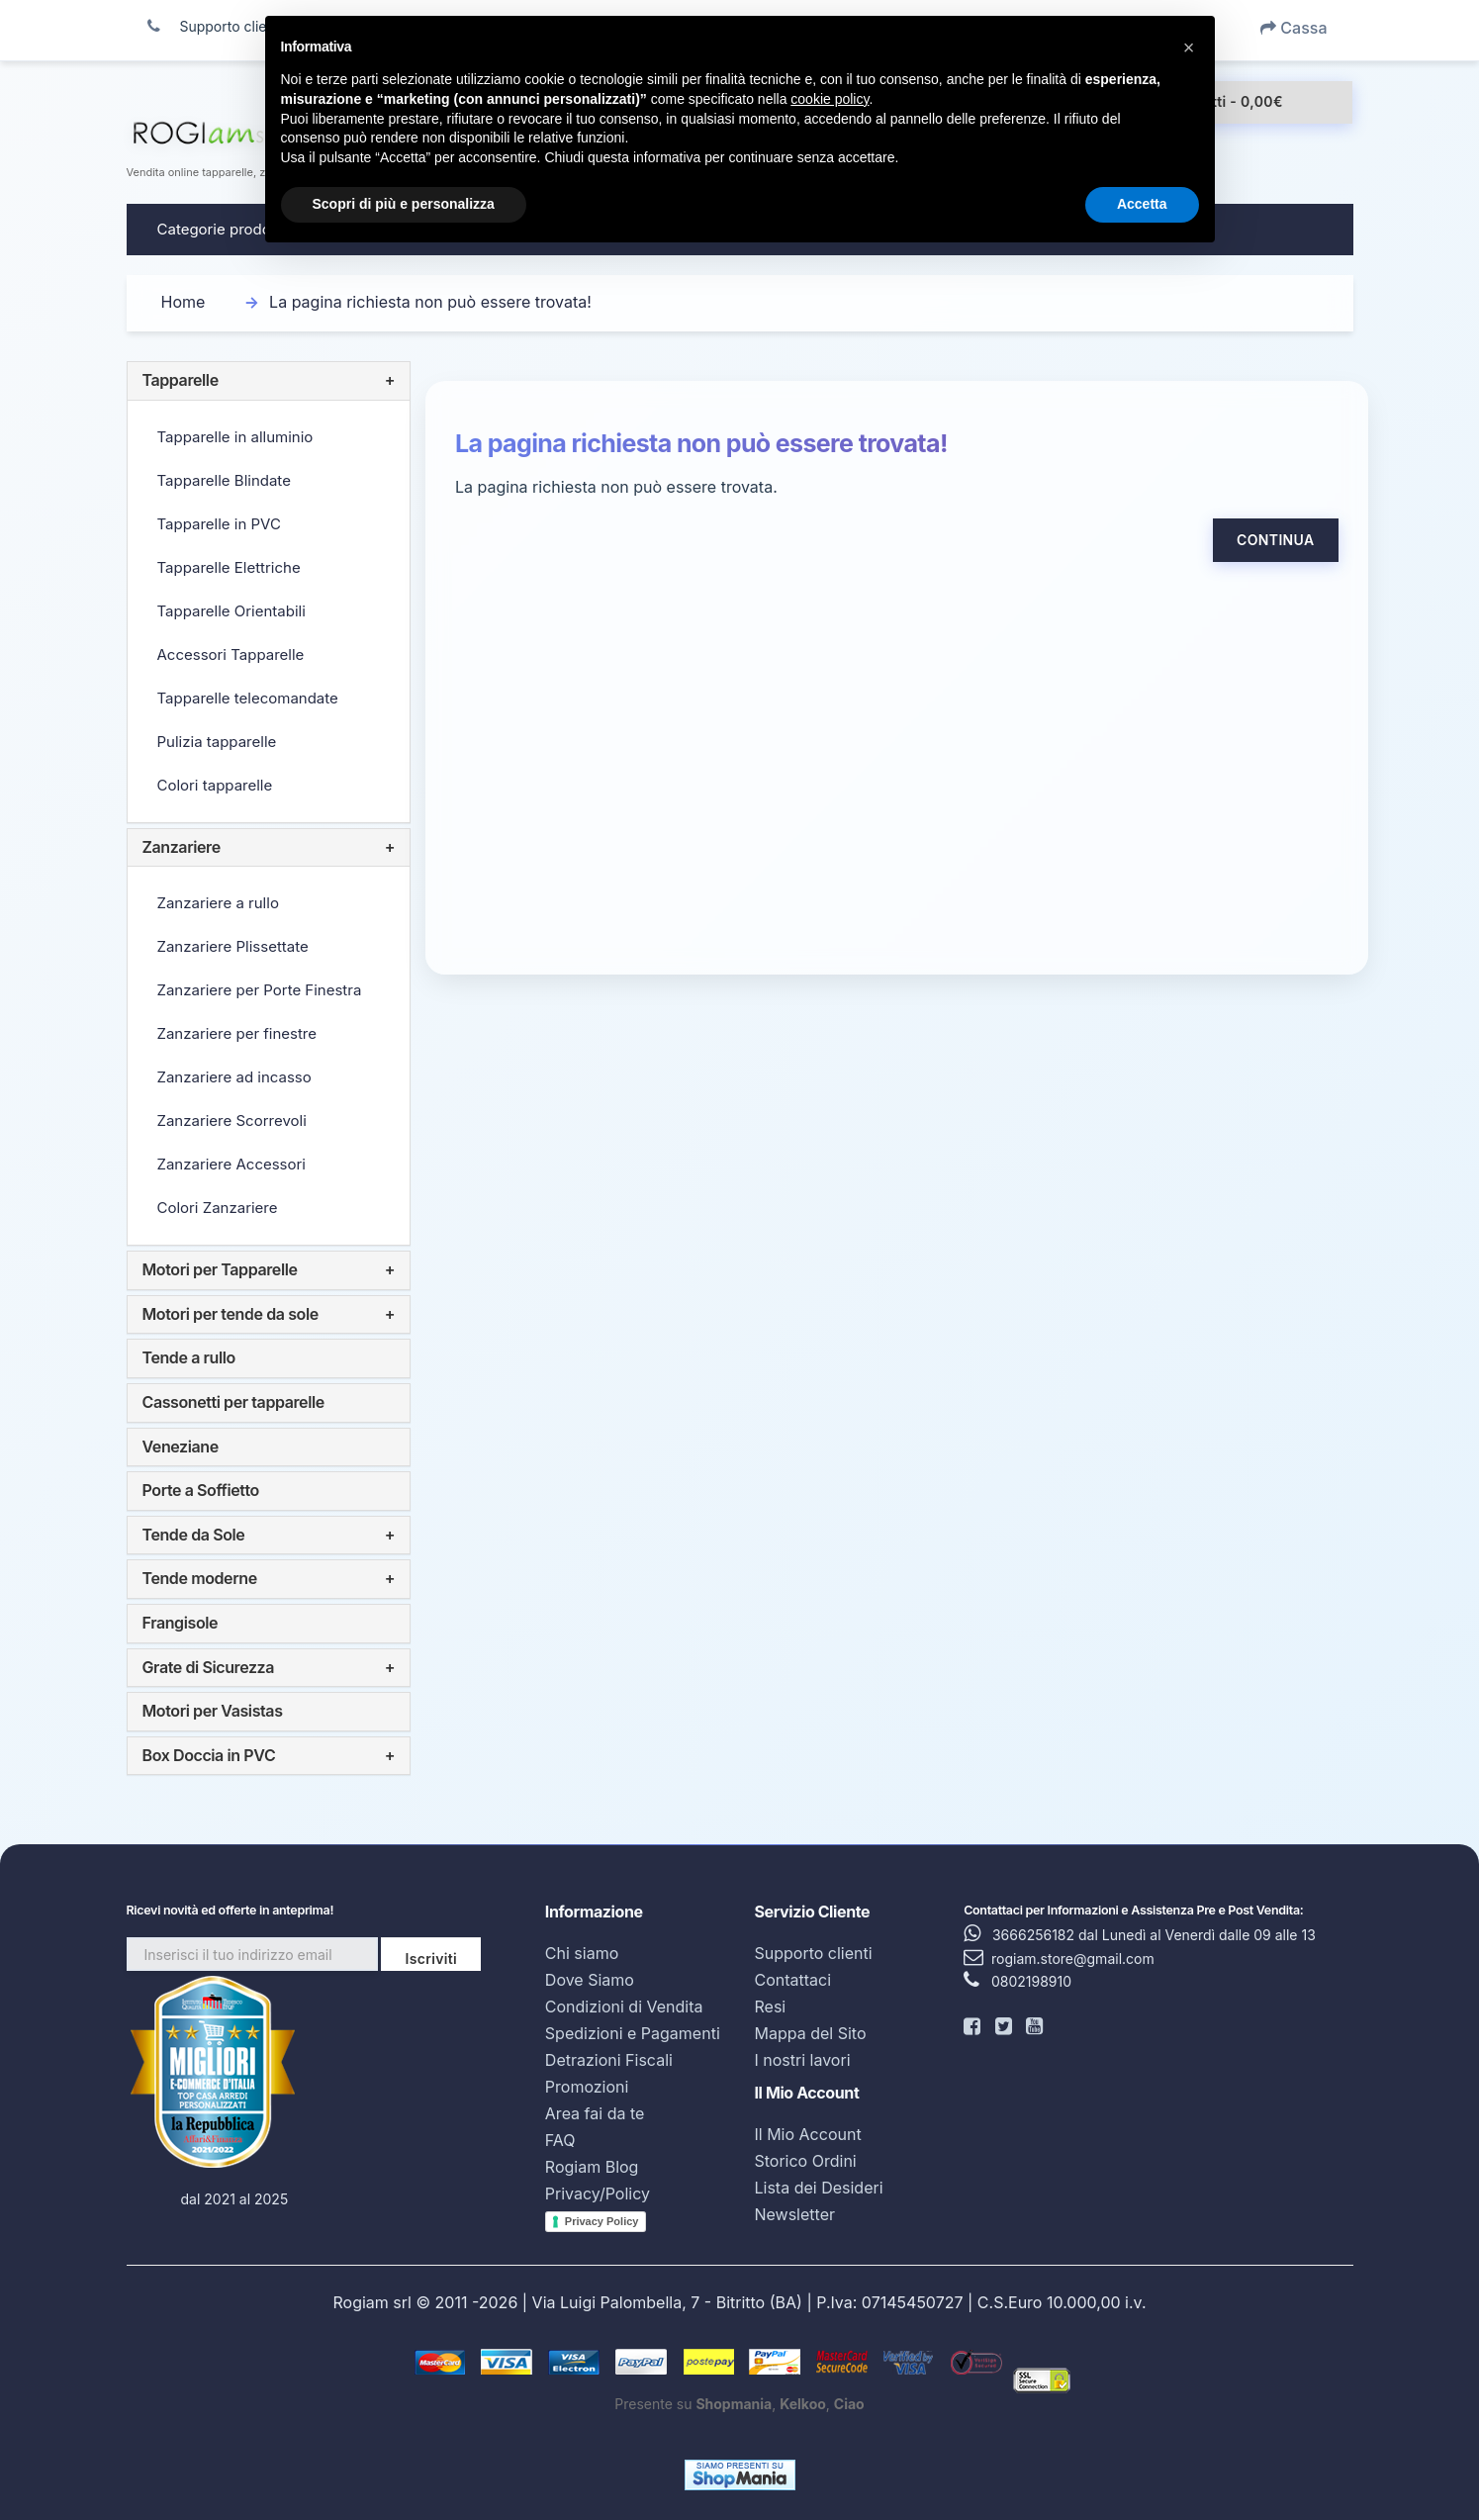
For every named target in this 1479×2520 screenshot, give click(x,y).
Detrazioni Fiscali (609, 2060)
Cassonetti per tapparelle (233, 1402)
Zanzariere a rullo (218, 902)
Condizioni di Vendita (624, 2006)
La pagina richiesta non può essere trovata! (430, 302)
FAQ (560, 2140)
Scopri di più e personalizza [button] (404, 204)
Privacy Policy (602, 2221)
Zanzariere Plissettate (233, 946)
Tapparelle (180, 380)
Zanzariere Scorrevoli (232, 1120)
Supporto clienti (813, 1953)
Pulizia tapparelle (217, 741)
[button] (1189, 47)
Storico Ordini (805, 2161)
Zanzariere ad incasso (234, 1077)
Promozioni (587, 2087)
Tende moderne (199, 1578)
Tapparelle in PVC (219, 523)
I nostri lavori (802, 2060)
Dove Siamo (589, 1980)
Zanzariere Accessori (231, 1164)
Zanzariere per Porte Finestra (259, 989)
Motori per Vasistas (212, 1711)
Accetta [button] (1142, 204)
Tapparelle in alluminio (235, 436)
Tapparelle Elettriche (229, 567)
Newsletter (794, 2214)
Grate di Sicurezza (208, 1667)
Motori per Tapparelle (220, 1269)
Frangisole (180, 1623)
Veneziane (180, 1446)
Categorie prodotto (223, 229)
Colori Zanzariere (217, 1207)
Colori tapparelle (215, 785)
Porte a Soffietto (200, 1490)
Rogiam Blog (592, 2167)
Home (183, 302)
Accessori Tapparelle (231, 654)
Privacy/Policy (597, 2193)
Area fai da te (594, 2113)
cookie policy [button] (829, 99)
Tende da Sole (193, 1534)
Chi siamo (581, 1953)
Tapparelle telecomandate (247, 698)
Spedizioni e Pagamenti (632, 2033)
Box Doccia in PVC (209, 1755)
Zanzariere (181, 847)
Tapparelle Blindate (224, 480)
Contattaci (792, 1980)
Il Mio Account (807, 2134)
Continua (1275, 539)
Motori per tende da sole (230, 1314)
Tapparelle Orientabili (231, 611)
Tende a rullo (188, 1357)
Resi (770, 2006)
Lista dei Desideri (818, 2187)
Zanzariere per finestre (237, 1033)
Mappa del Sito (810, 2033)
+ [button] (390, 381)
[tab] (269, 381)
